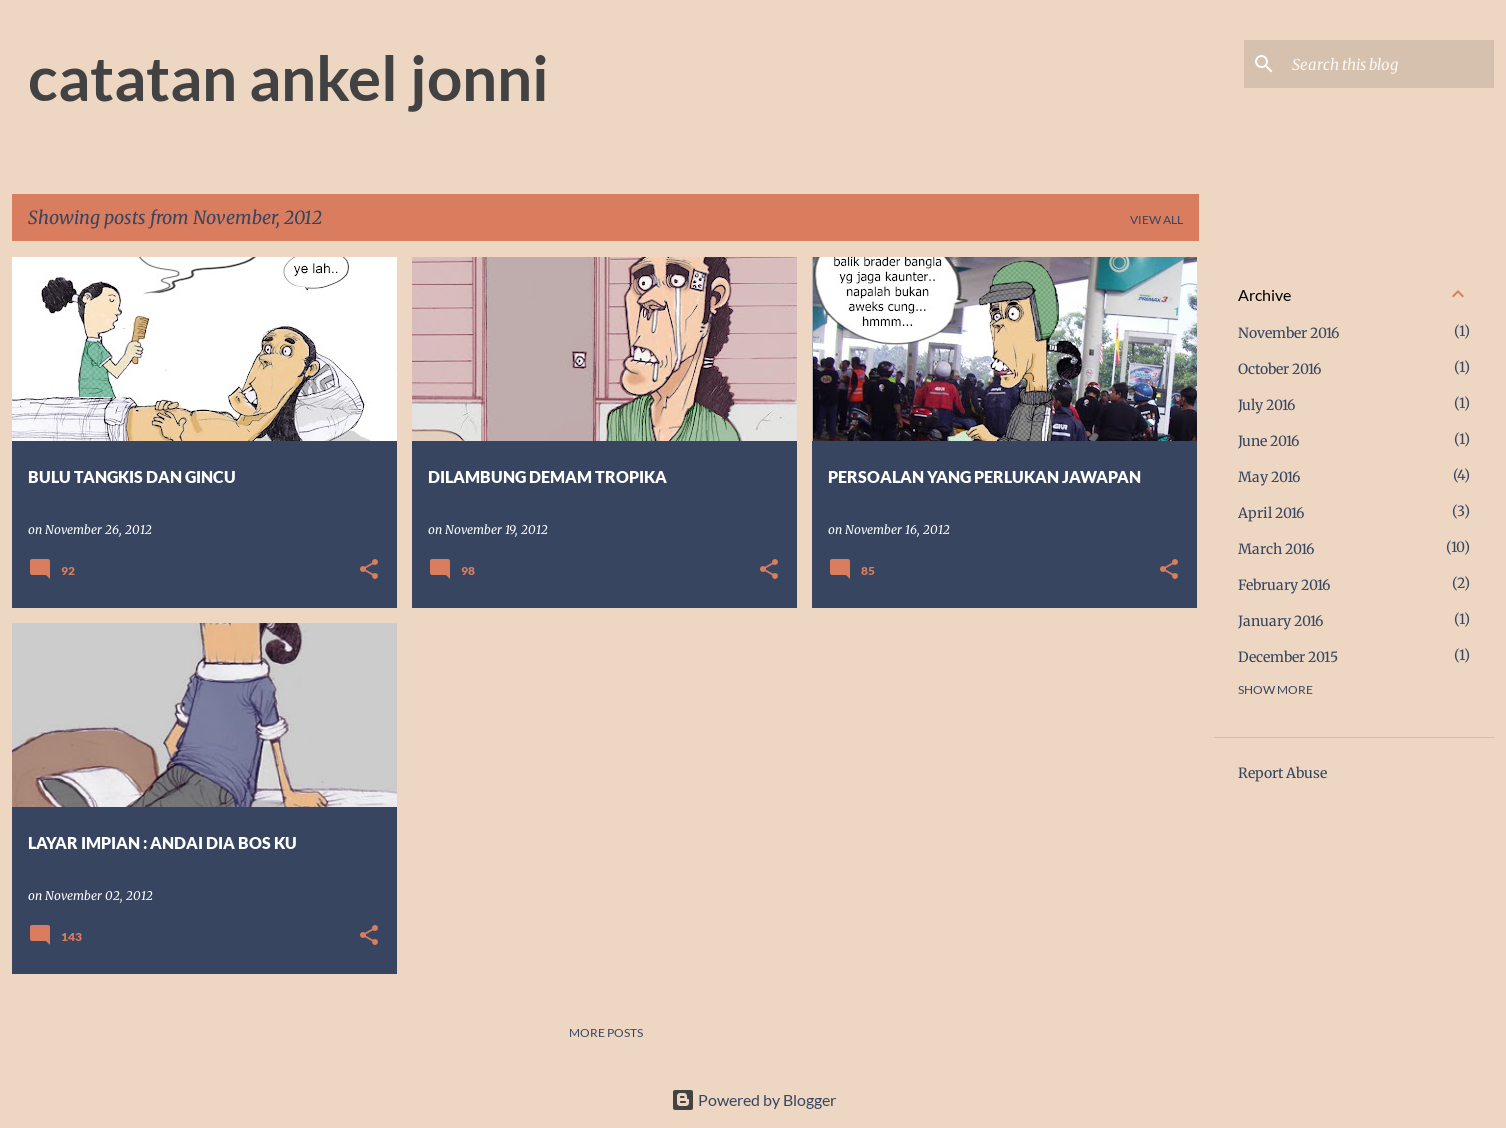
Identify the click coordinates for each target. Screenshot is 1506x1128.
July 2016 (1266, 405)
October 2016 (1279, 369)
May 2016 (1269, 477)
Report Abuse (1282, 773)
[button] (369, 570)
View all (1156, 219)
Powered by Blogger (753, 1099)
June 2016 (1268, 441)
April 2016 (1271, 513)
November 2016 (1288, 333)
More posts (606, 1032)
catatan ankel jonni (288, 77)
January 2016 (1280, 621)
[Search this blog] (1389, 64)
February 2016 (1284, 585)
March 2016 (1276, 549)
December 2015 (1288, 657)
